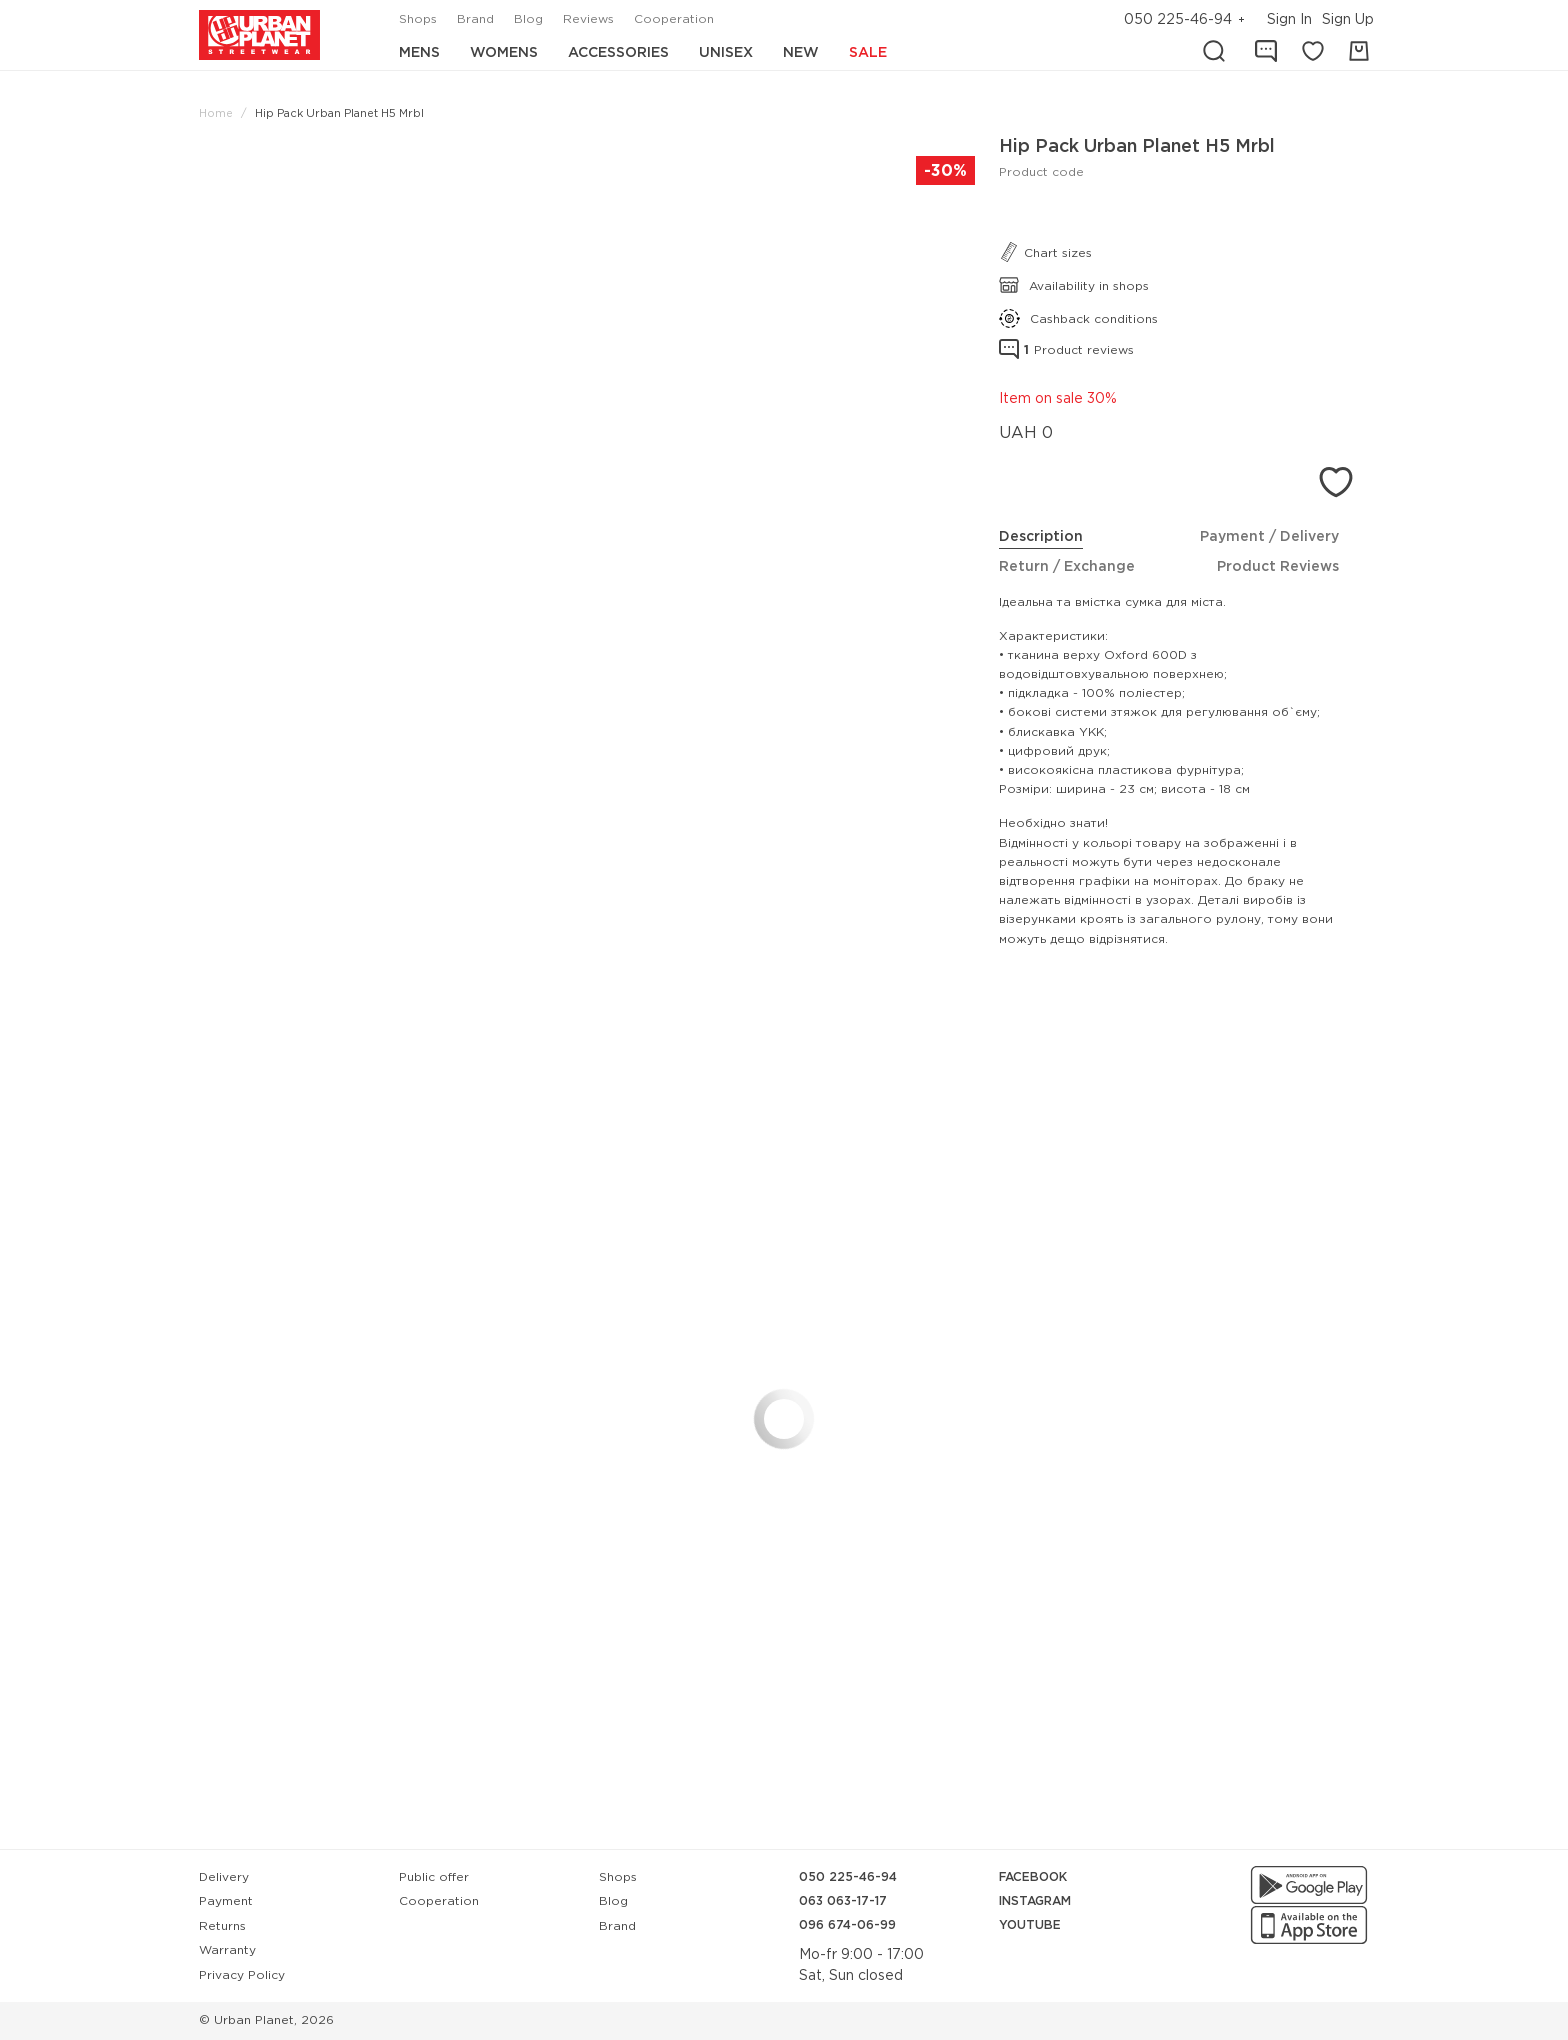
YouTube (1030, 1925)
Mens (419, 53)
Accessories (618, 53)
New (801, 53)
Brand (475, 19)
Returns (222, 1926)
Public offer (434, 1877)
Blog (528, 19)
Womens (504, 53)
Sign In (1289, 20)
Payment (226, 1901)
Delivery (224, 1877)
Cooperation (674, 19)
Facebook (1033, 1877)
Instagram (1035, 1901)
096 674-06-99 (847, 1925)
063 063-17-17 (843, 1901)
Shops (418, 19)
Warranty (227, 1950)
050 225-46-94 (1178, 20)
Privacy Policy (242, 1975)
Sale (868, 53)
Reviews (588, 19)
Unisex (726, 53)
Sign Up (1348, 20)
